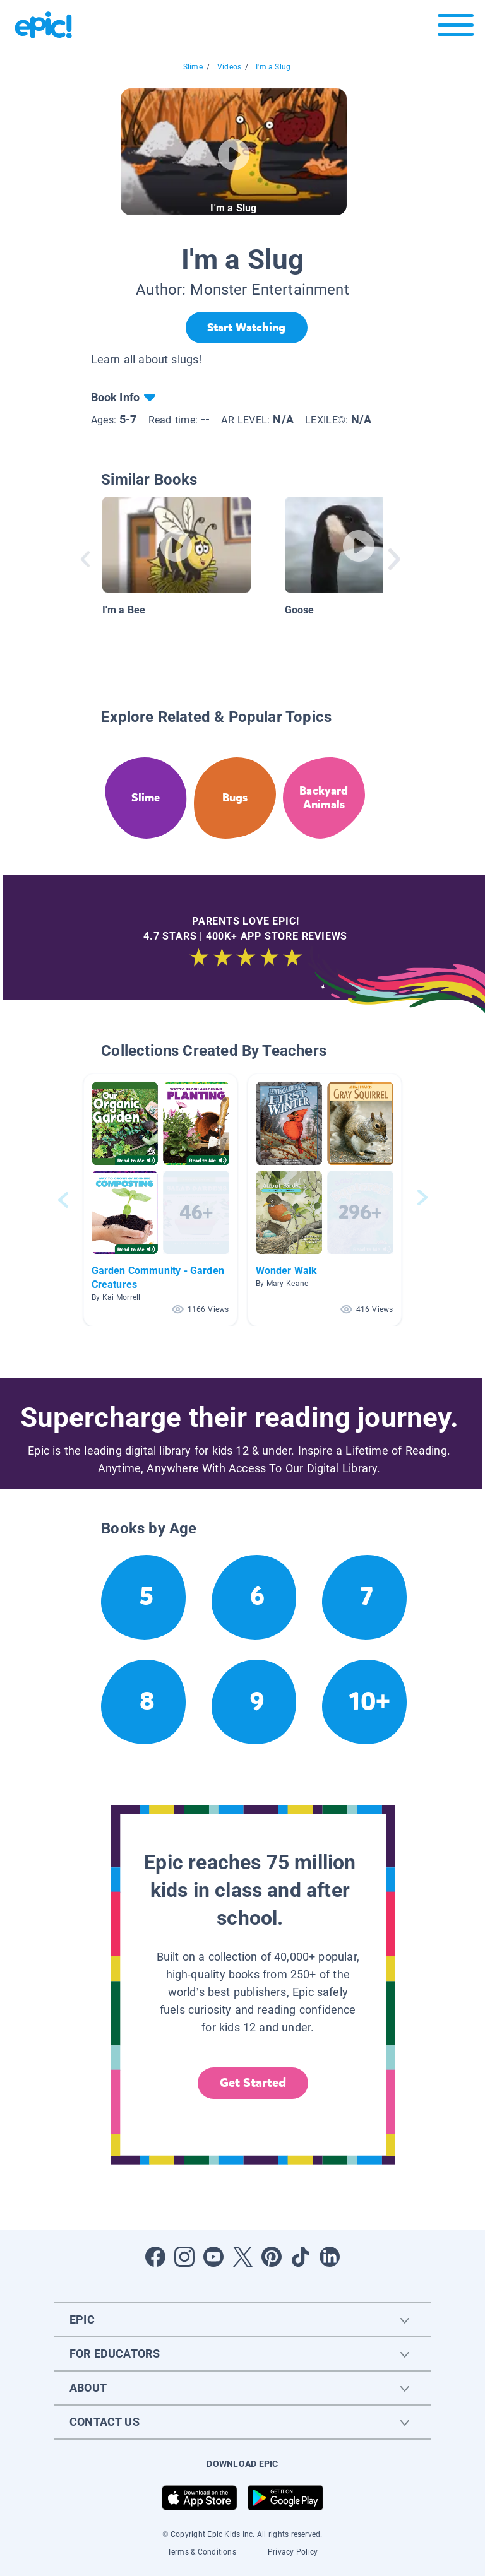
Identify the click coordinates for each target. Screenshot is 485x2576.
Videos (229, 66)
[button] (160, 1199)
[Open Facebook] (155, 2257)
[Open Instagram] (184, 2257)
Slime (193, 66)
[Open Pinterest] (271, 2257)
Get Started (253, 2082)
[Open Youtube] (213, 2257)
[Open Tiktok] (300, 2257)
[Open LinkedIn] (330, 2257)
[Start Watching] (247, 327)
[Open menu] (455, 28)
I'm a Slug (273, 66)
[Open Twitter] (242, 2257)
